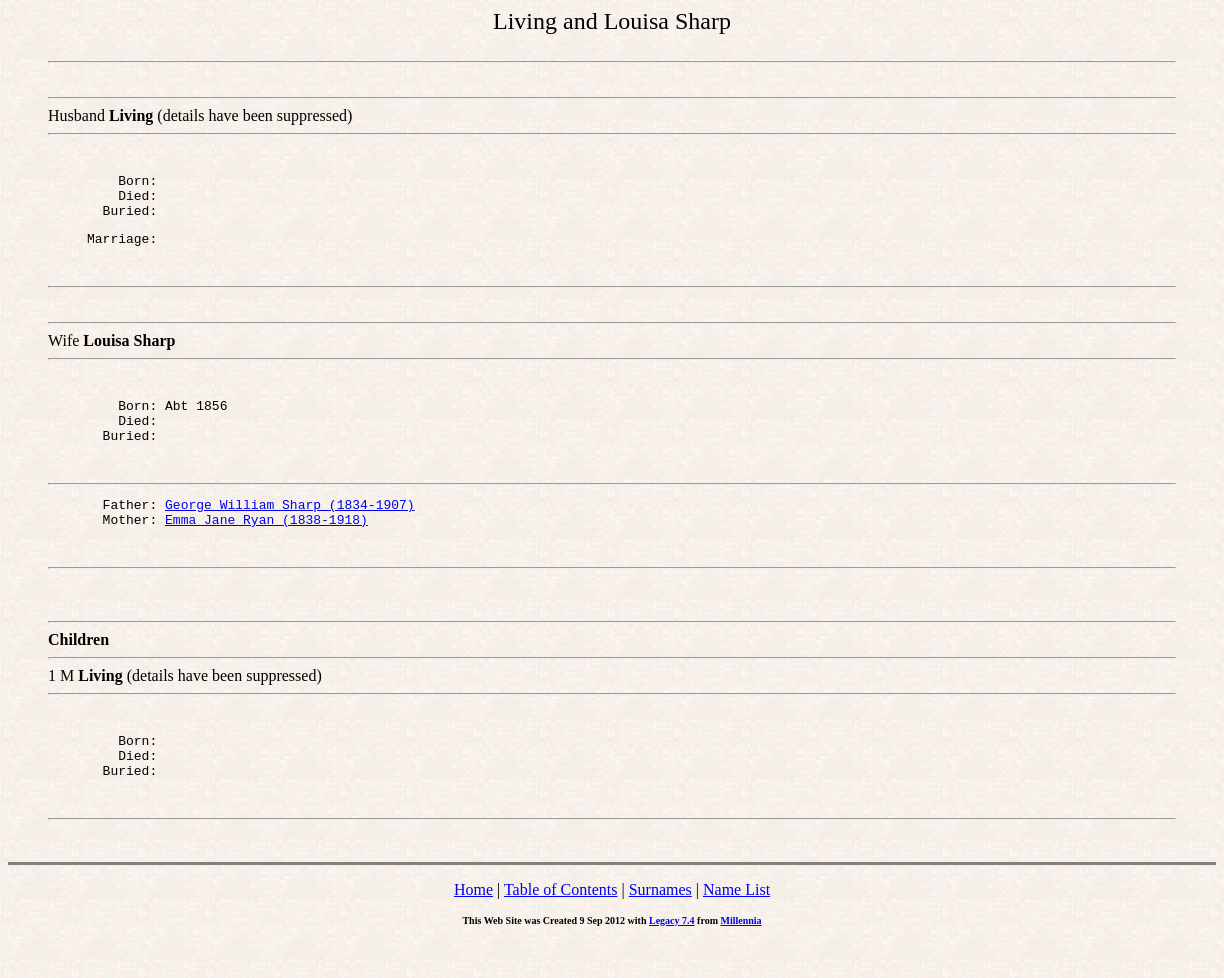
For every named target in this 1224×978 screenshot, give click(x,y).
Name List (736, 925)
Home (473, 925)
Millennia (740, 956)
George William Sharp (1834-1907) (290, 528)
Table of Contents (561, 925)
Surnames (660, 925)
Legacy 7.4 (672, 956)
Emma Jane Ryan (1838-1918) (266, 546)
